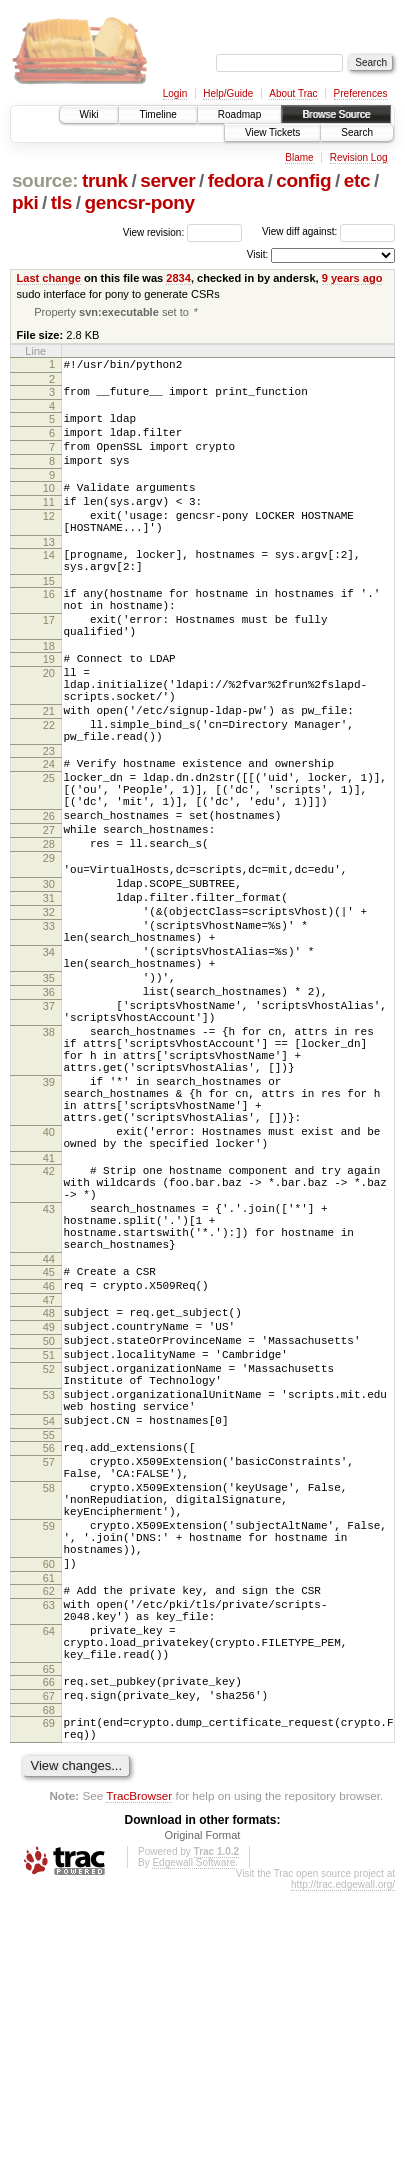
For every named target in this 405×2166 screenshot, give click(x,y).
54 (49, 1633)
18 (49, 696)
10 (49, 508)
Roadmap (239, 114)
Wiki (89, 114)
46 (49, 1471)
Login (175, 93)
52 (49, 1569)
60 (49, 1806)
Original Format (203, 2110)
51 (49, 1552)
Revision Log (359, 157)
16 (49, 632)
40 (49, 1287)
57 (49, 1680)
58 (49, 1712)
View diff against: (328, 231)
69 (49, 1992)
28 (49, 933)
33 (49, 1033)
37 (49, 1131)
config (303, 180)
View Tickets (272, 132)
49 (49, 1518)
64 (49, 1885)
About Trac (293, 93)
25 (49, 852)
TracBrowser (139, 2070)
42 (49, 1332)
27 (49, 916)
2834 (178, 278)
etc (357, 180)
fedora (236, 180)
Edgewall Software (193, 2137)
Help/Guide (228, 93)
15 (49, 619)
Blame (299, 157)
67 (49, 1962)
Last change (49, 278)
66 (49, 1945)
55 (49, 1650)
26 (49, 899)
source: (45, 180)
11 (49, 525)
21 (49, 773)
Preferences (361, 93)
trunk (105, 180)
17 (49, 664)
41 (49, 1319)
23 (49, 822)
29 (49, 950)
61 (49, 1823)
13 (49, 574)
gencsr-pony (139, 202)
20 (49, 726)
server (167, 180)
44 (49, 1441)
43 (49, 1379)
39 (49, 1225)
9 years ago (352, 278)
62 (49, 1836)
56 (49, 1663)
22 (49, 790)
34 (49, 1065)
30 (49, 982)
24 (49, 835)
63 (49, 1853)
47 (49, 1488)
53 (49, 1601)
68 (49, 1979)
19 (49, 709)
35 (49, 1097)
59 (49, 1759)
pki (25, 202)
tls (61, 202)
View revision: (154, 231)
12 (49, 542)
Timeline (157, 114)
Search (357, 132)
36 (49, 1114)
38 (49, 1163)
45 (49, 1454)
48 (49, 1501)
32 (49, 1016)
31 (49, 999)
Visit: (258, 254)
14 (49, 587)
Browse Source (336, 114)
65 (49, 1932)
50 (49, 1535)
